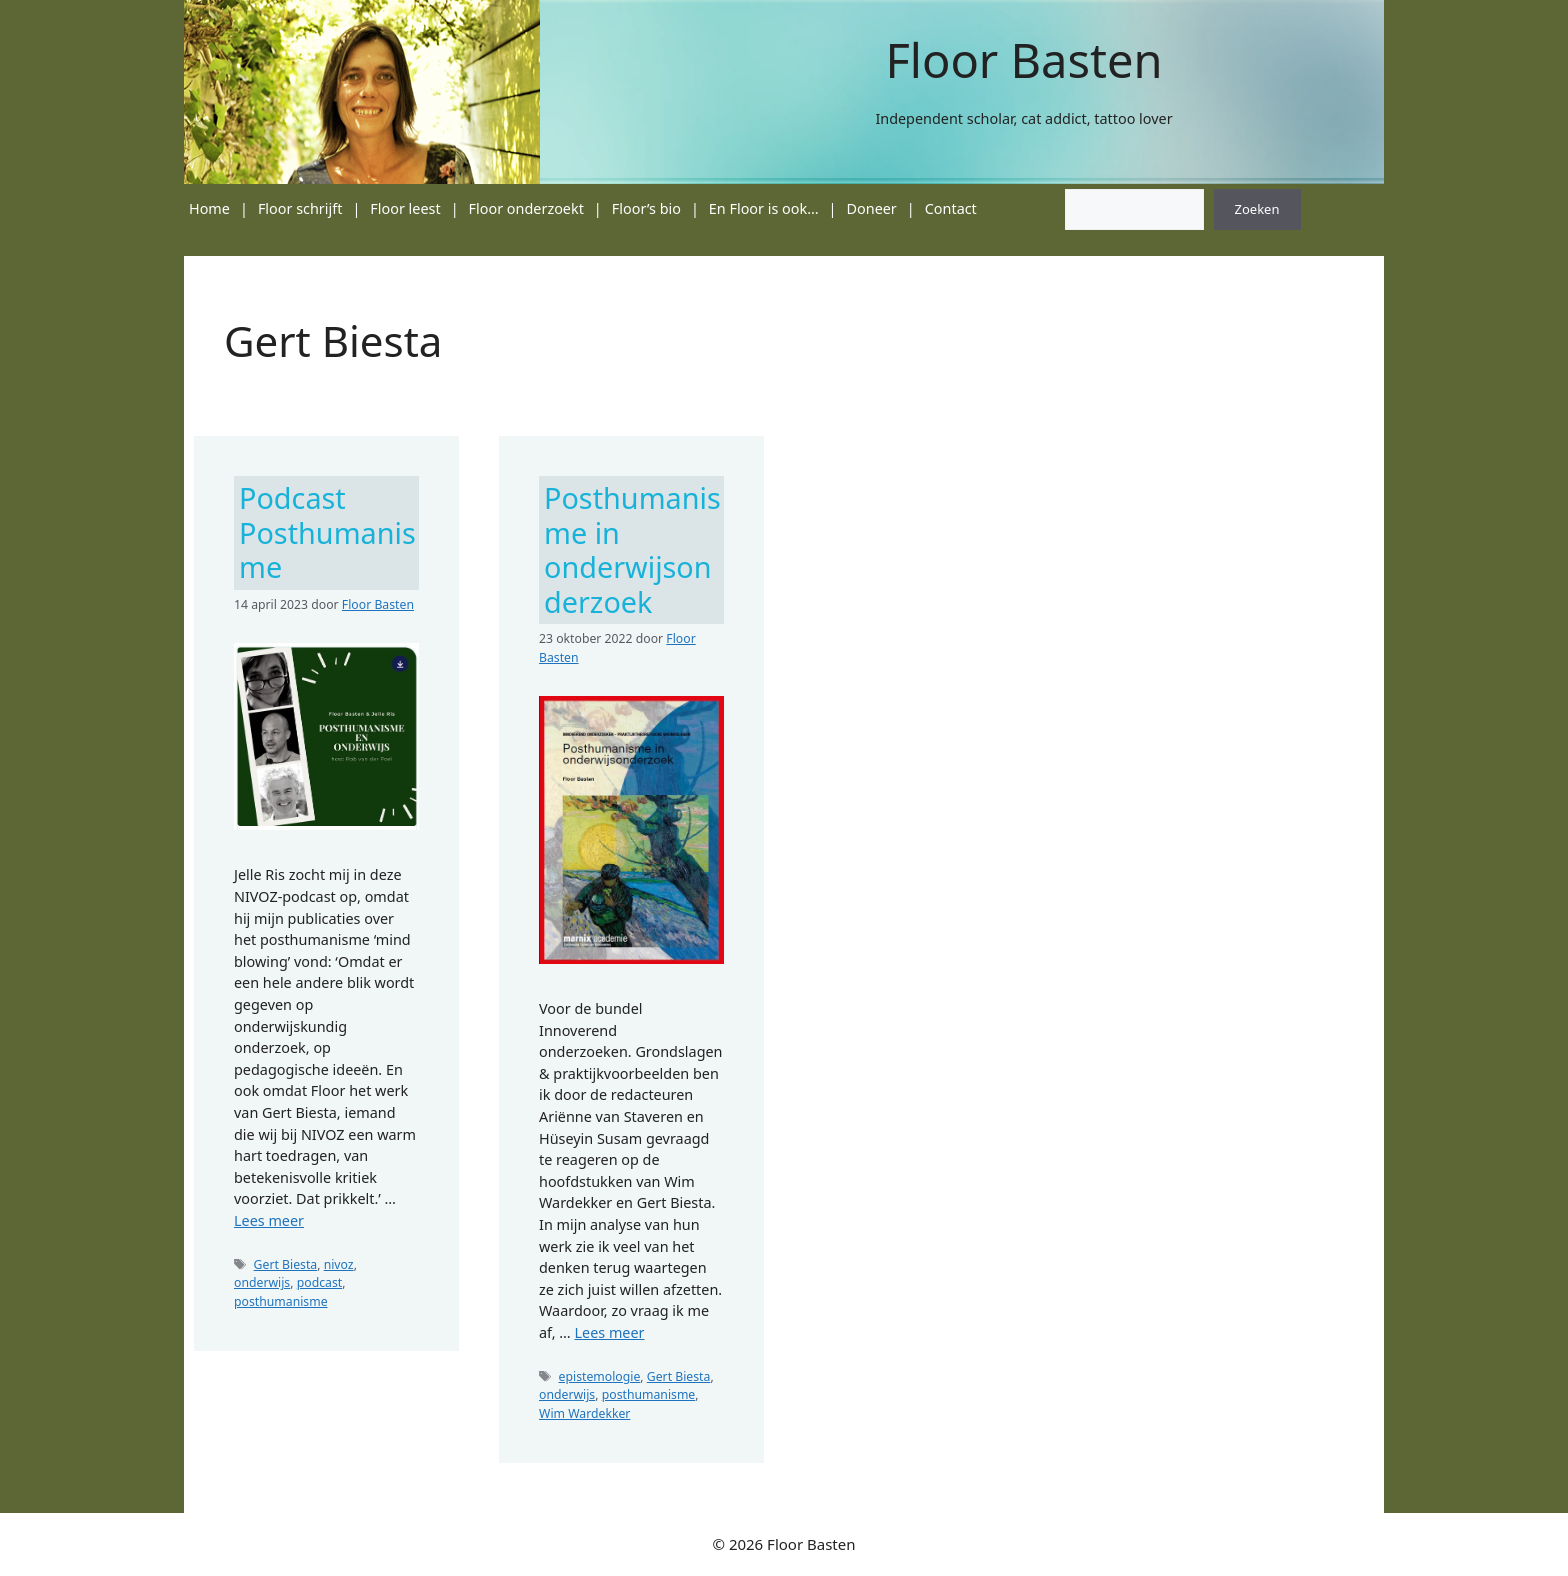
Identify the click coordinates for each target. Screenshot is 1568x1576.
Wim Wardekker (584, 1413)
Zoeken (1257, 209)
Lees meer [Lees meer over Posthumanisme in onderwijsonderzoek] (609, 1332)
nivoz (339, 1264)
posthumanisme (281, 1301)
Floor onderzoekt (526, 208)
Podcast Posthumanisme (327, 532)
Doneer (872, 208)
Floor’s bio (646, 208)
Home (209, 208)
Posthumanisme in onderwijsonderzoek (632, 549)
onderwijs (262, 1282)
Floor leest (405, 208)
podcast (319, 1282)
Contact (951, 208)
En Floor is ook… (764, 208)
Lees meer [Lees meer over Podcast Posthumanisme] (269, 1220)
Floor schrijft (300, 208)
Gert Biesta (286, 1264)
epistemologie (600, 1376)
